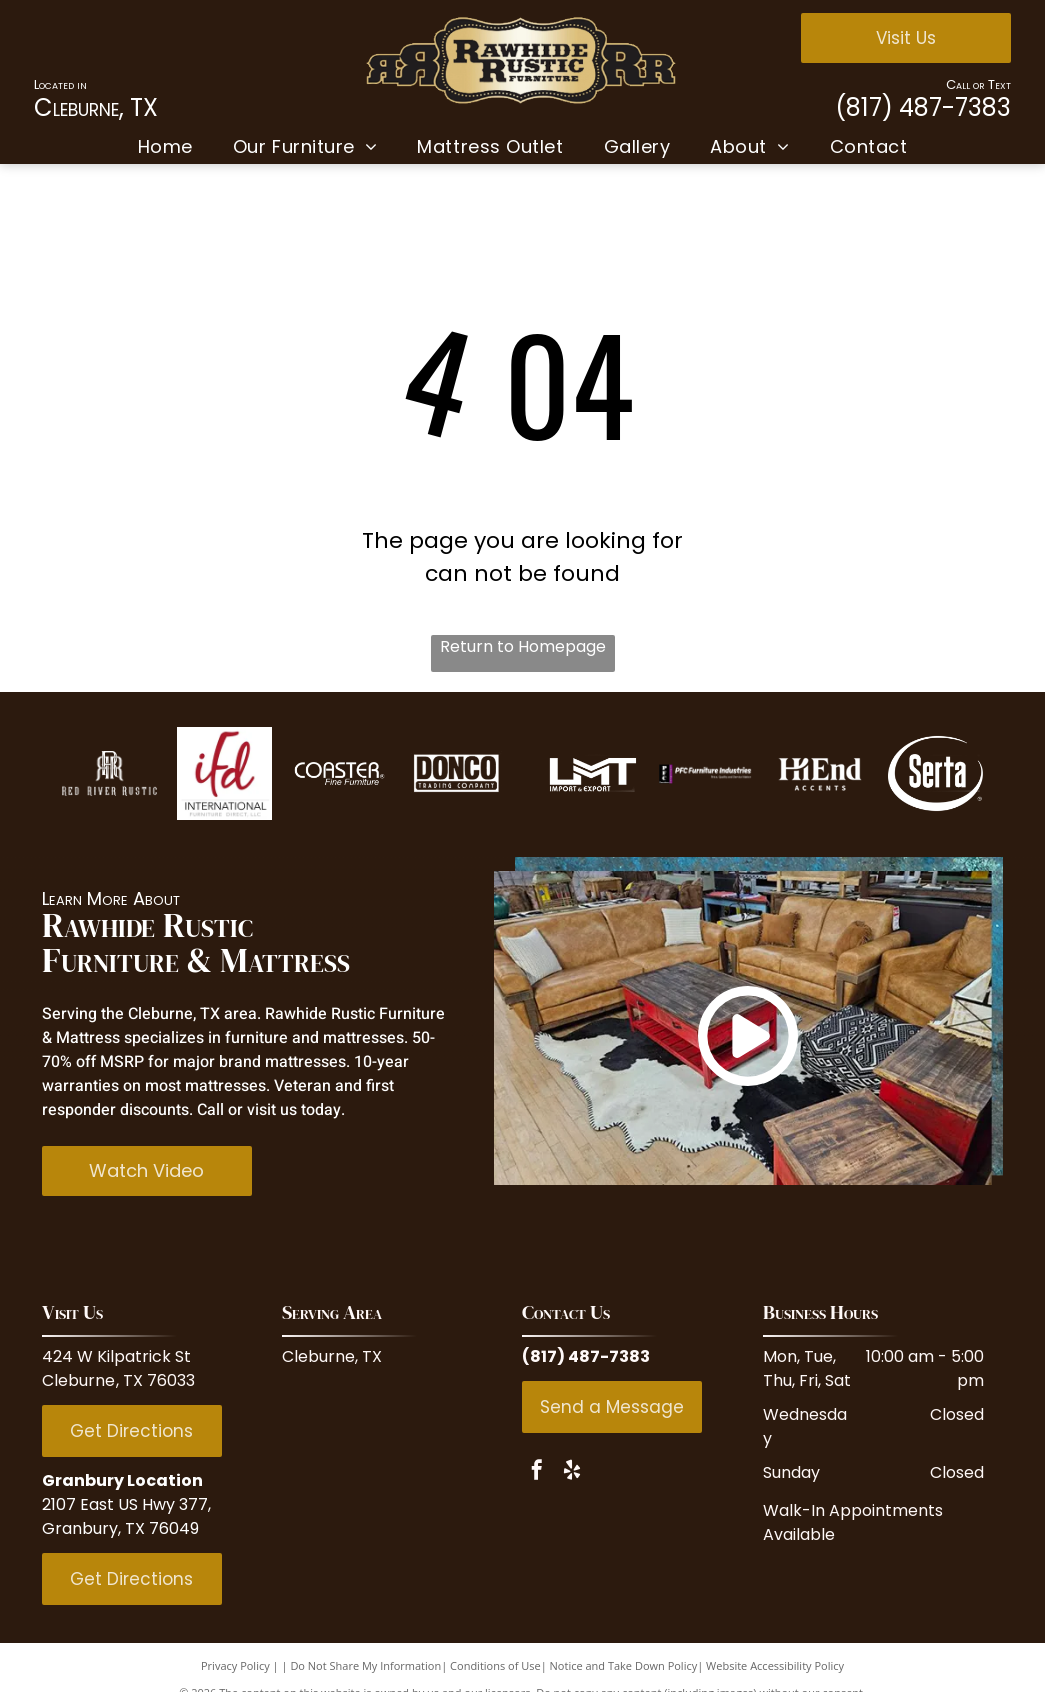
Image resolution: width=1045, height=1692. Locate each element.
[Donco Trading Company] (454, 774)
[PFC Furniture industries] (705, 774)
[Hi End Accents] (820, 774)
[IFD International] (224, 774)
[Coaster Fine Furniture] (339, 774)
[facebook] (537, 1472)
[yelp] (572, 1472)
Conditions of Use (495, 1665)
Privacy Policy (235, 1665)
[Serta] (935, 774)
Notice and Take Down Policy (624, 1665)
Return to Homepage (523, 646)
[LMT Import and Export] (590, 774)
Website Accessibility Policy (775, 1665)
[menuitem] (165, 146)
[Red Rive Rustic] (109, 774)
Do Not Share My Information (365, 1665)
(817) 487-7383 (923, 107)
